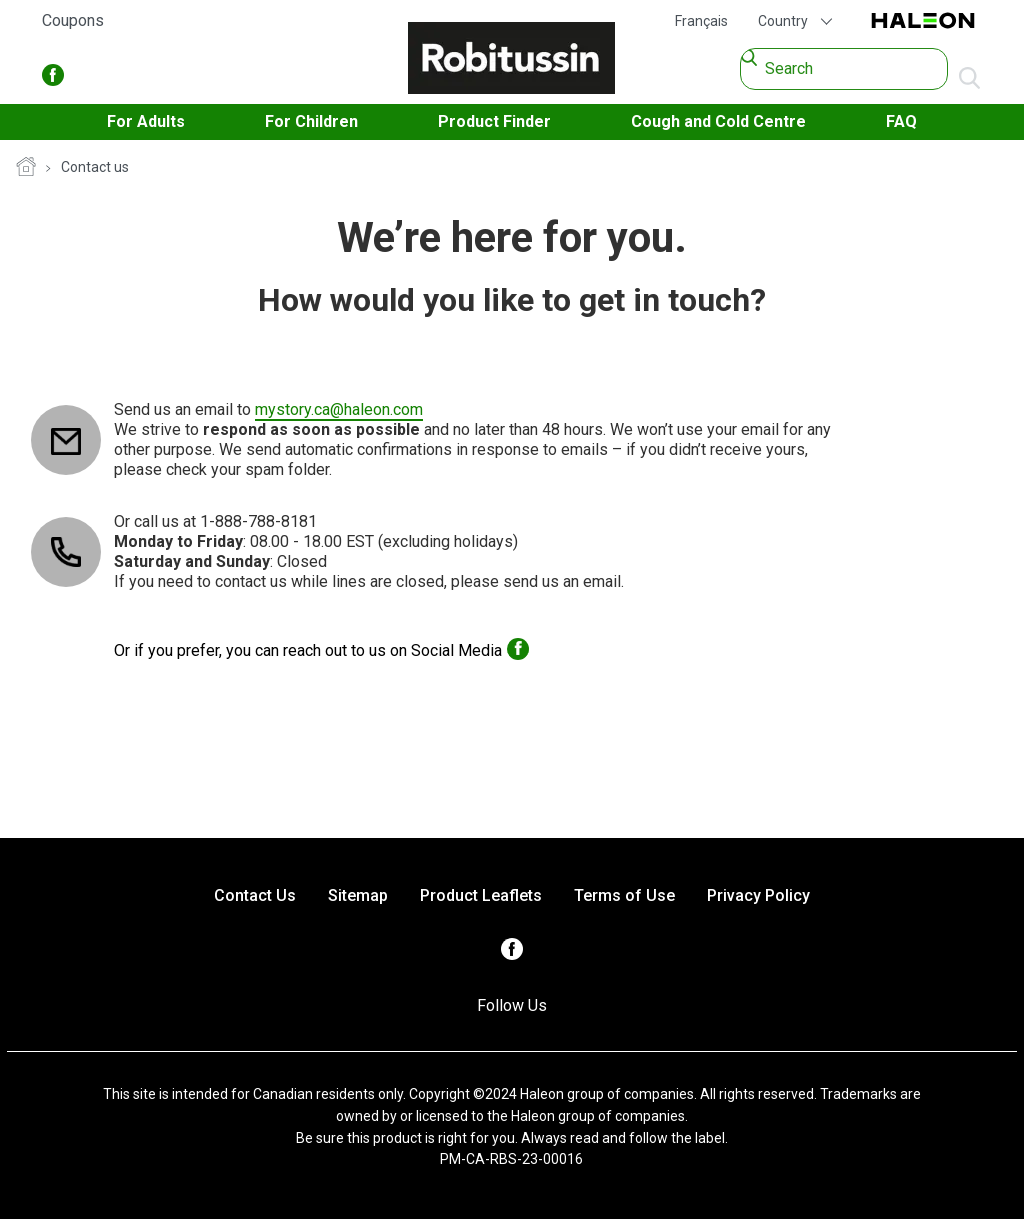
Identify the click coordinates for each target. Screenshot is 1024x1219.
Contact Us (255, 895)
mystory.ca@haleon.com (339, 409)
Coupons (73, 20)
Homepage (26, 168)
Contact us (95, 167)
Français (701, 21)
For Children (311, 121)
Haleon (923, 21)
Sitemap (358, 895)
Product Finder (494, 121)
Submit (970, 79)
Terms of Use (624, 895)
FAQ (901, 121)
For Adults (146, 121)
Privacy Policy (758, 895)
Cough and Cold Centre (718, 121)
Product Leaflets (481, 895)
